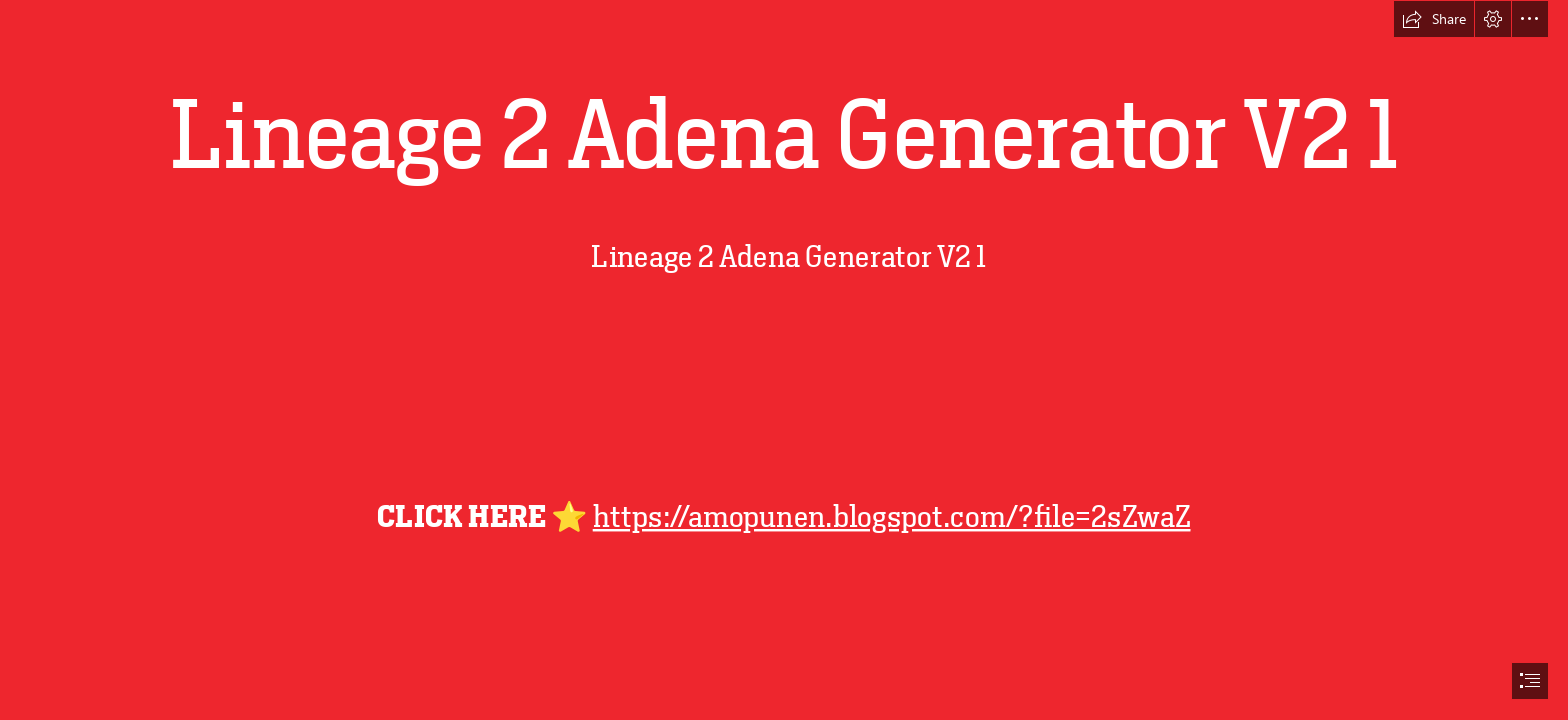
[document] (784, 360)
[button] (1434, 19)
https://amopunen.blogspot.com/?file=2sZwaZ (892, 517)
